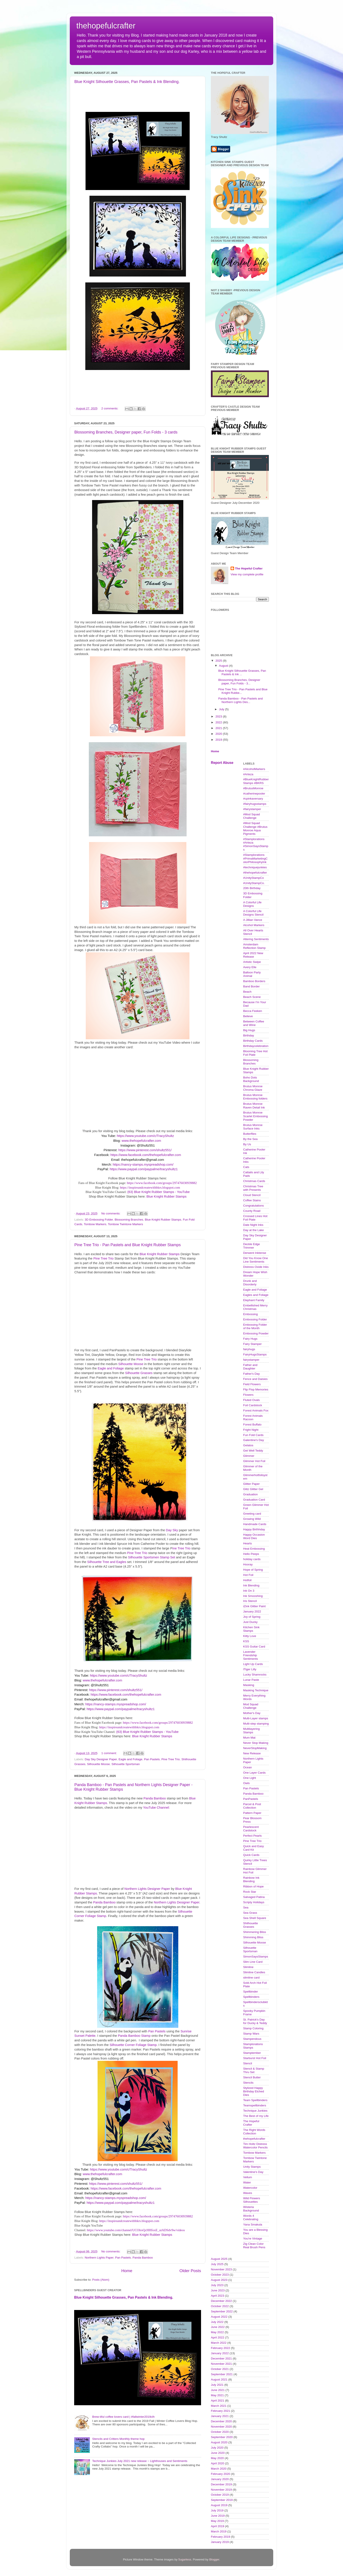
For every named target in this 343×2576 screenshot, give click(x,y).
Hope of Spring (253, 1569)
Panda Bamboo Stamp (134, 2035)
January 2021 (220, 2416)
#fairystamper (252, 809)
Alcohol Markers (253, 925)
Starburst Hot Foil (254, 2058)
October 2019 (220, 2494)
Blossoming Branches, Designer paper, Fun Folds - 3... (239, 681)
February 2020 (220, 2474)
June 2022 (218, 2327)
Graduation (250, 1494)
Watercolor (250, 2187)
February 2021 (220, 2410)
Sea (245, 1907)
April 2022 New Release (253, 954)
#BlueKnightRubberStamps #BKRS (256, 781)
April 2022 (217, 2337)
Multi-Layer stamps (255, 1718)
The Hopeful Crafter (248, 568)
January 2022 (252, 1611)
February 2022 (220, 2348)
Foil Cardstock (252, 1405)
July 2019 (217, 2510)
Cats (246, 1167)
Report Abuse (222, 763)
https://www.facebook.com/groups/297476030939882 (162, 1183)
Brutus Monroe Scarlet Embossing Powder (255, 1116)
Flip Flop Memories (255, 1389)
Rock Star (249, 1891)
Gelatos (248, 1445)
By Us (247, 1144)
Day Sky (172, 1530)
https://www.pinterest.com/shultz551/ (145, 1150)
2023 (219, 716)
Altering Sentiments (256, 939)
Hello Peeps (251, 1554)
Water (247, 2182)
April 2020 (217, 2463)
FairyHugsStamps (255, 1354)
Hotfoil (247, 1580)
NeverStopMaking (255, 1748)
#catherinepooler (254, 793)
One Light (249, 1778)
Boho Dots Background (251, 1079)
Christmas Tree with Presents (253, 1188)
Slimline (248, 1967)
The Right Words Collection (254, 2131)
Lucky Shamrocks (255, 1674)
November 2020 (221, 2426)
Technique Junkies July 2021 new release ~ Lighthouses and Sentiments (139, 2461)
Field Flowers (252, 1384)
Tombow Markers (95, 1224)
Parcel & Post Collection (252, 1805)
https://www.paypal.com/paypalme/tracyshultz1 (144, 1169)
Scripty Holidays (253, 1902)
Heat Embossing (254, 1548)
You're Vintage (252, 2238)
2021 (219, 728)
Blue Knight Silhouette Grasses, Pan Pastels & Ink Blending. (127, 81)
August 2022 (219, 2316)
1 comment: (109, 1753)
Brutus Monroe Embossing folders (255, 1096)
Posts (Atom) (100, 2279)
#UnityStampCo (253, 877)
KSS (246, 1641)
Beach (247, 991)
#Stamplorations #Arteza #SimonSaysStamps (255, 844)
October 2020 (220, 2431)
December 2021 (221, 2358)
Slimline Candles (254, 1972)
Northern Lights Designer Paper (147, 1889)
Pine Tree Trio (103, 1258)
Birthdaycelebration (256, 1046)
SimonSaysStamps (255, 1956)
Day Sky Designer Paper (101, 1759)
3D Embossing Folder (99, 1219)
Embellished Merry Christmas (255, 1307)
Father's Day (251, 1373)
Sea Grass (250, 1912)
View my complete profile (247, 574)
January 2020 (220, 2479)
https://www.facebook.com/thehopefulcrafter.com (145, 1155)
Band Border (251, 986)
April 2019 (217, 2526)
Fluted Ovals (251, 1400)
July (222, 709)
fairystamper (251, 1359)
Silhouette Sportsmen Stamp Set (151, 1557)
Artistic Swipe (252, 962)
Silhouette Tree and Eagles (106, 1562)
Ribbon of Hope (253, 1886)
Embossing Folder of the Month (255, 1326)
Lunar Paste (251, 1679)
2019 (219, 739)
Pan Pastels (152, 1759)
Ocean (247, 1767)
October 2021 (220, 2369)
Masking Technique (255, 1690)
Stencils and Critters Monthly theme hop (118, 2438)
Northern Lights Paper (99, 2257)
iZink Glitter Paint (254, 1606)
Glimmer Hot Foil (254, 1461)
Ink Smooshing (253, 1596)
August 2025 (219, 2259)
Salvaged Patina (254, 1897)
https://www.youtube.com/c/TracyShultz (145, 1136)
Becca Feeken (252, 1011)
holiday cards (252, 1559)
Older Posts (190, 2270)
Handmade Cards (254, 1524)
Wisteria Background (251, 2208)
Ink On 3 (248, 1590)
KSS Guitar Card (254, 1646)
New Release (252, 1753)
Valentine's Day (253, 2172)
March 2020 (218, 2468)
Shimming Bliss (253, 1937)
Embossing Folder (255, 1319)
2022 (219, 722)
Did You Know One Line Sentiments (255, 1259)
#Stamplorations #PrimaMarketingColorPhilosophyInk (255, 858)
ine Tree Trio (181, 1548)
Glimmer (248, 1455)
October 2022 (220, 2306)
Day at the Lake (253, 1230)
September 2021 (222, 2374)
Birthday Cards (253, 1040)
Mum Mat (249, 1737)
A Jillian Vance (252, 920)
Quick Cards (251, 1855)
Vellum (247, 2177)
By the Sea (250, 1139)
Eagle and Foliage (111, 1368)
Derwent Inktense (254, 1253)
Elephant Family (253, 1300)
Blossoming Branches (129, 1219)
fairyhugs (249, 1349)
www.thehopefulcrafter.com (141, 1140)
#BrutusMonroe (253, 788)
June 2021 (218, 2390)
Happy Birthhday (254, 1529)
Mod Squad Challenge (250, 1706)
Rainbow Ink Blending (251, 1879)
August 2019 (219, 2505)
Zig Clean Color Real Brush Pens (254, 2245)
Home (126, 2270)
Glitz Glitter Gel (253, 1489)
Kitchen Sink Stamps (251, 1629)
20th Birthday (252, 888)
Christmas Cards (254, 1181)
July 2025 (217, 2264)
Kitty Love (249, 1636)
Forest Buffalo (252, 1424)
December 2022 (221, 2301)
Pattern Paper (252, 1813)
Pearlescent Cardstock (251, 1828)
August (224, 665)
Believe (248, 1016)
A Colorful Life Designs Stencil (253, 912)
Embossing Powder (256, 1333)
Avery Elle (250, 967)
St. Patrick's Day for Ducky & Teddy (255, 2021)
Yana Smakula (252, 2224)
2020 (219, 733)
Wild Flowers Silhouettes (251, 2200)
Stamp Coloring (253, 2028)
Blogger (214, 2559)
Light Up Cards (253, 1664)
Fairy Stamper (252, 1344)
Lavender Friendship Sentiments (250, 1655)
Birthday (248, 1035)
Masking (248, 1685)
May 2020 (217, 2458)
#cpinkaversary (253, 798)
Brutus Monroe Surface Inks (253, 1126)
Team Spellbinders (255, 2100)
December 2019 (221, 2484)
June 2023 (218, 2290)
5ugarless (184, 2559)
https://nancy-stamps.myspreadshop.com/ (143, 1164)
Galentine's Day (253, 1440)
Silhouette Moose (131, 1364)
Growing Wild (252, 1519)
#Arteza (248, 774)
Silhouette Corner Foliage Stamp (133, 2045)
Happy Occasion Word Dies (254, 1536)
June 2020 (218, 2452)
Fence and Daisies (255, 1379)
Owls (246, 1783)
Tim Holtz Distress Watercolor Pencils (255, 2145)
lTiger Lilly (249, 1669)
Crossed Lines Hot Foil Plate (255, 1217)
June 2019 (218, 2515)
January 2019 (220, 2542)
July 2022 (217, 2322)
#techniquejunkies (255, 867)
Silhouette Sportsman (126, 1764)
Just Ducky (250, 1622)
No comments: (111, 1213)
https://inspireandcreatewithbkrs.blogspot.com (150, 1187)
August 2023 (219, 2280)
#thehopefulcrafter (255, 872)
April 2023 (217, 2295)
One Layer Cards (254, 1772)
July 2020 (217, 2447)
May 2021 (217, 2395)
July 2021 (217, 2384)
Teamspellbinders (254, 2105)
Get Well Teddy (253, 1450)
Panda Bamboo (155, 1798)
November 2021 (221, 2363)
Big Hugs (249, 1030)
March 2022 (218, 2342)
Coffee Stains (252, 1200)
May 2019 (217, 2521)
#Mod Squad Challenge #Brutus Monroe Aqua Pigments (255, 828)
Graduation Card (254, 1499)
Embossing (250, 1314)
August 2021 (219, 2379)
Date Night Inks (253, 1224)
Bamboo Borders (254, 981)
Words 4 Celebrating (250, 2217)
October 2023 (220, 2274)
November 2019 (221, 2489)
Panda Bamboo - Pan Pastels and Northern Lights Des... (240, 700)
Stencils (248, 2082)
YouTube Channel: (156, 1807)
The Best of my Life (256, 2116)
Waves (247, 2193)
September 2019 (222, 2500)
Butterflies (249, 1133)
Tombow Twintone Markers (125, 1224)
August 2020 (219, 2442)
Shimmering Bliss (254, 1932)
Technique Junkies (255, 2110)
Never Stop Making (255, 1742)
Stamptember (252, 2052)
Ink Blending (251, 1585)
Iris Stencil (250, 1601)
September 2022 (222, 2311)
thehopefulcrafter (254, 2138)
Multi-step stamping (256, 1723)
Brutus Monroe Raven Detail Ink (254, 1105)
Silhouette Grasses (138, 1373)
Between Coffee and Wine (253, 1023)
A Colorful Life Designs (252, 904)
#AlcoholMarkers (254, 769)
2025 (219, 660)
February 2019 (220, 2536)
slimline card (251, 1977)
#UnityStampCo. (254, 883)
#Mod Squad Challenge (251, 816)
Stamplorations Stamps (253, 2045)
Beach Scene (252, 997)
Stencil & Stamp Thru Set (253, 2070)
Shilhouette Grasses (250, 1925)
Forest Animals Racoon (253, 1417)
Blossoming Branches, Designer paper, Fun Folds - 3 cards (125, 432)
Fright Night (251, 1429)
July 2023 (217, 2285)
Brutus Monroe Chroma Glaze (253, 1088)
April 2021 (217, 2400)
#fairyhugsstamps (254, 803)
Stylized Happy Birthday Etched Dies (253, 2091)
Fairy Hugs (250, 1338)
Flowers (248, 1394)
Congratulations (253, 1205)
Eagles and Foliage (256, 1295)
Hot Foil (248, 1575)
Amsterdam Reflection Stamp (254, 946)
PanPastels (250, 1799)
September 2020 (222, 2437)
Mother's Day (252, 1713)
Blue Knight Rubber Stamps (166, 1196)
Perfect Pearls (252, 1835)
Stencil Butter (252, 2077)
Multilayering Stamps (251, 1730)
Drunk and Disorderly (250, 1282)
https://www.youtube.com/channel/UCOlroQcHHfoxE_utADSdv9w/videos (136, 2230)
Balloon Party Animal (252, 974)
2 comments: (110, 408)
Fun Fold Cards (253, 1435)
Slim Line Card (253, 1961)
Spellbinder (250, 1991)
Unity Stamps (252, 2166)
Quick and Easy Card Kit (253, 1848)
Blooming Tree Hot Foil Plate (255, 1053)
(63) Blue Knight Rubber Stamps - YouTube (158, 1192)
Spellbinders (251, 1996)
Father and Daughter (250, 1366)
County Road (252, 1210)
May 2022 (217, 2332)
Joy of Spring (252, 1616)
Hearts (247, 1543)
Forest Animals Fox (256, 1410)
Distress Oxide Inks (256, 1267)
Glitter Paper (251, 1483)
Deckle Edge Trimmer (251, 1245)
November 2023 (221, 2269)
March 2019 (218, 2531)
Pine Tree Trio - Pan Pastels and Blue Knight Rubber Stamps (127, 1245)
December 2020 (221, 2421)
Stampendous (252, 2038)
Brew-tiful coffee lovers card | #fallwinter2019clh (123, 2416)
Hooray (248, 1564)
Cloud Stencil (252, 1195)
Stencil (247, 2063)
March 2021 (218, 2405)
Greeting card (252, 1513)
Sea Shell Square (254, 1918)
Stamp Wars (251, 2033)
